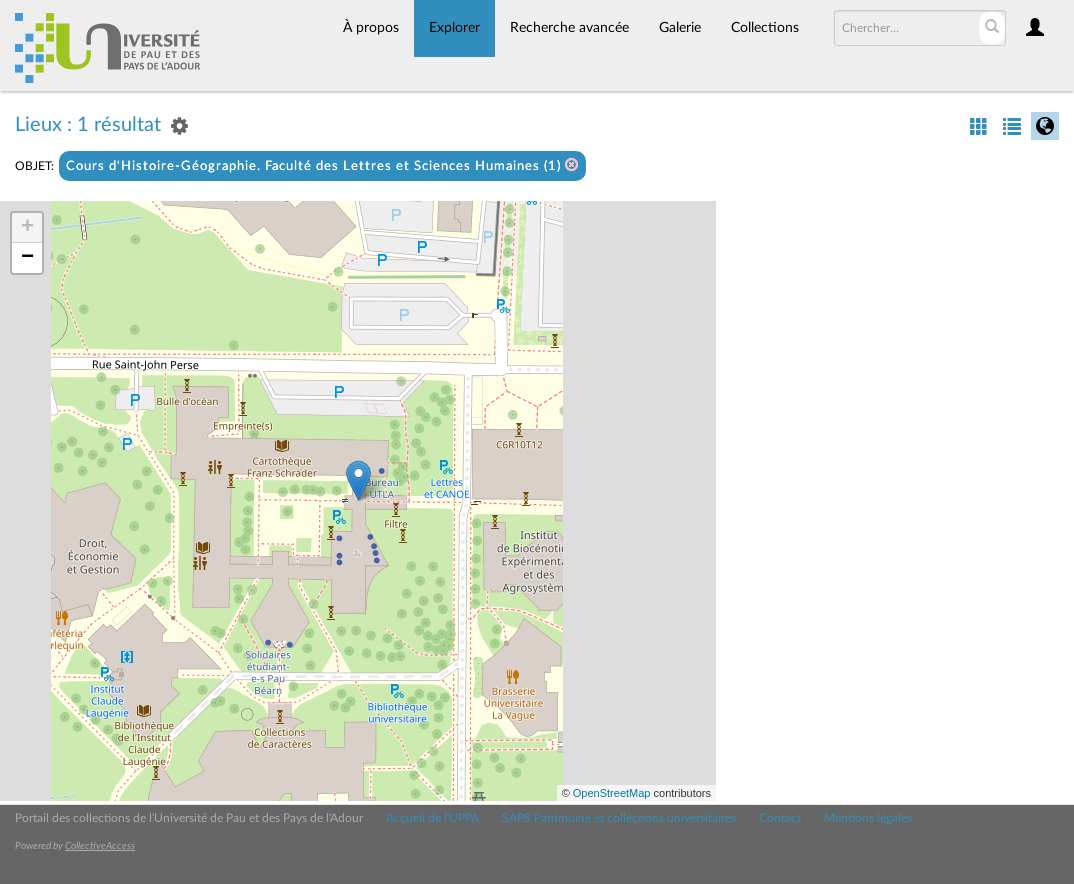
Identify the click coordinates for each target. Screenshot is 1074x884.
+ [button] (27, 228)
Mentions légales (868, 818)
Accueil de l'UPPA (432, 818)
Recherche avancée (569, 28)
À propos (371, 28)
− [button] (27, 258)
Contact (780, 818)
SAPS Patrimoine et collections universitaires (619, 818)
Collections (765, 28)
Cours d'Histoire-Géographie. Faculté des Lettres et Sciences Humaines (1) (322, 165)
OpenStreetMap (612, 793)
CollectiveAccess (100, 846)
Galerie (680, 28)
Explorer (454, 28)
